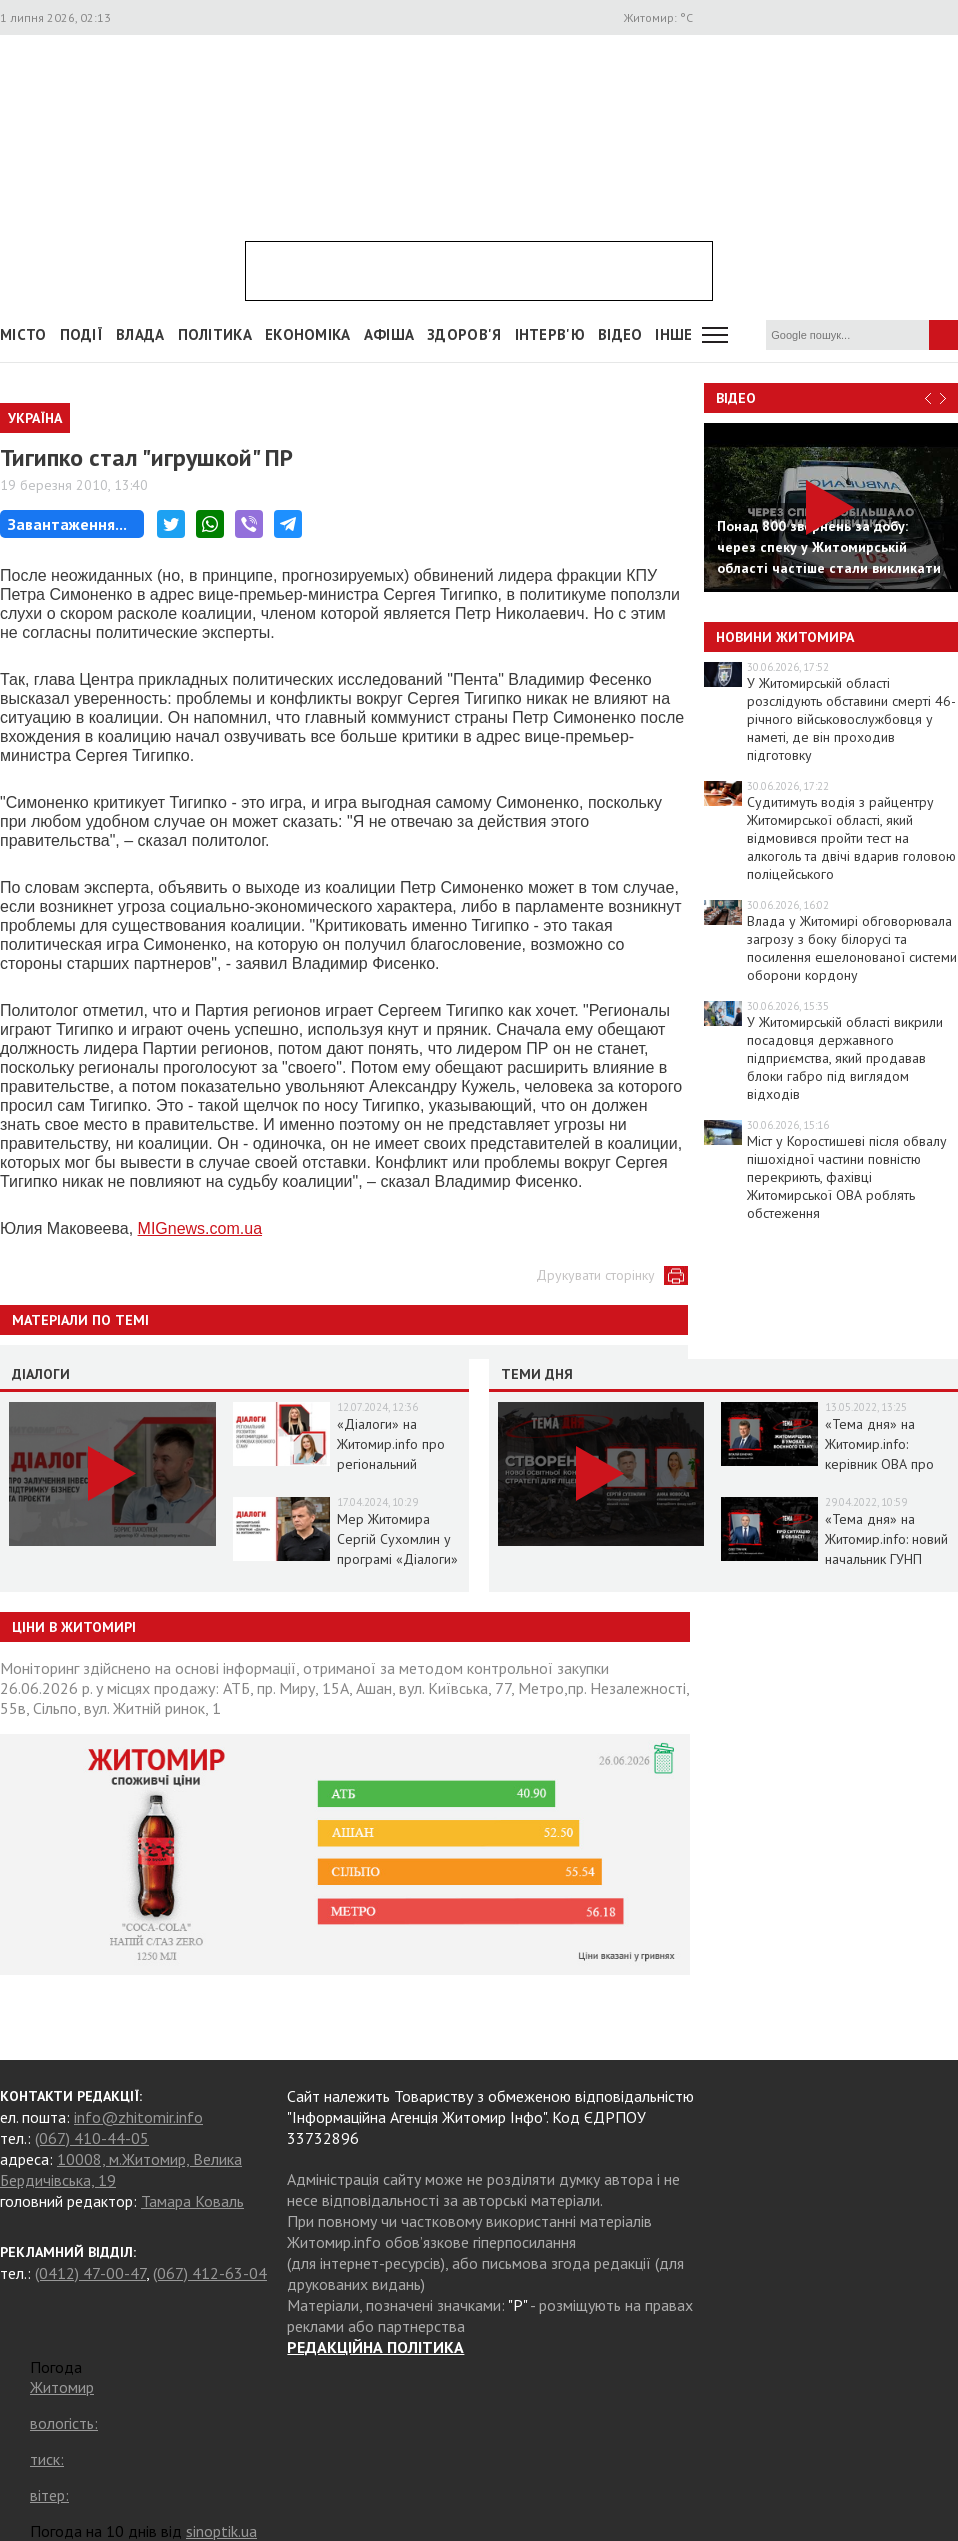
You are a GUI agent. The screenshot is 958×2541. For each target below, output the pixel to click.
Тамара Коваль (192, 2201)
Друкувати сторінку (595, 1275)
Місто (23, 334)
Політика (215, 334)
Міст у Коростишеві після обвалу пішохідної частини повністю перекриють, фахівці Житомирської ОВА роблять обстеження (847, 1177)
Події (82, 334)
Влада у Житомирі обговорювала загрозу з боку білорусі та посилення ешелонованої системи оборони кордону (852, 948)
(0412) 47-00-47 (90, 2273)
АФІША (389, 334)
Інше (673, 334)
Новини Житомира (785, 637)
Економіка (308, 334)
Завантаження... (67, 524)
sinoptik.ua (221, 2531)
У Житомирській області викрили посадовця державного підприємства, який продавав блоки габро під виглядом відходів (845, 1058)
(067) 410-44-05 (92, 2138)
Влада (140, 334)
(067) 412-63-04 (210, 2273)
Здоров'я (464, 334)
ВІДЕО (620, 334)
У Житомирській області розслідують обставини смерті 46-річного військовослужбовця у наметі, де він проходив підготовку (851, 719)
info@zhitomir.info (138, 2117)
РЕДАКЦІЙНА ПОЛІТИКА (375, 2347)
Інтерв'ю (550, 334)
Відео (736, 398)
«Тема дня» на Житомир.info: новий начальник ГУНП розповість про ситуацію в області (886, 1559)
